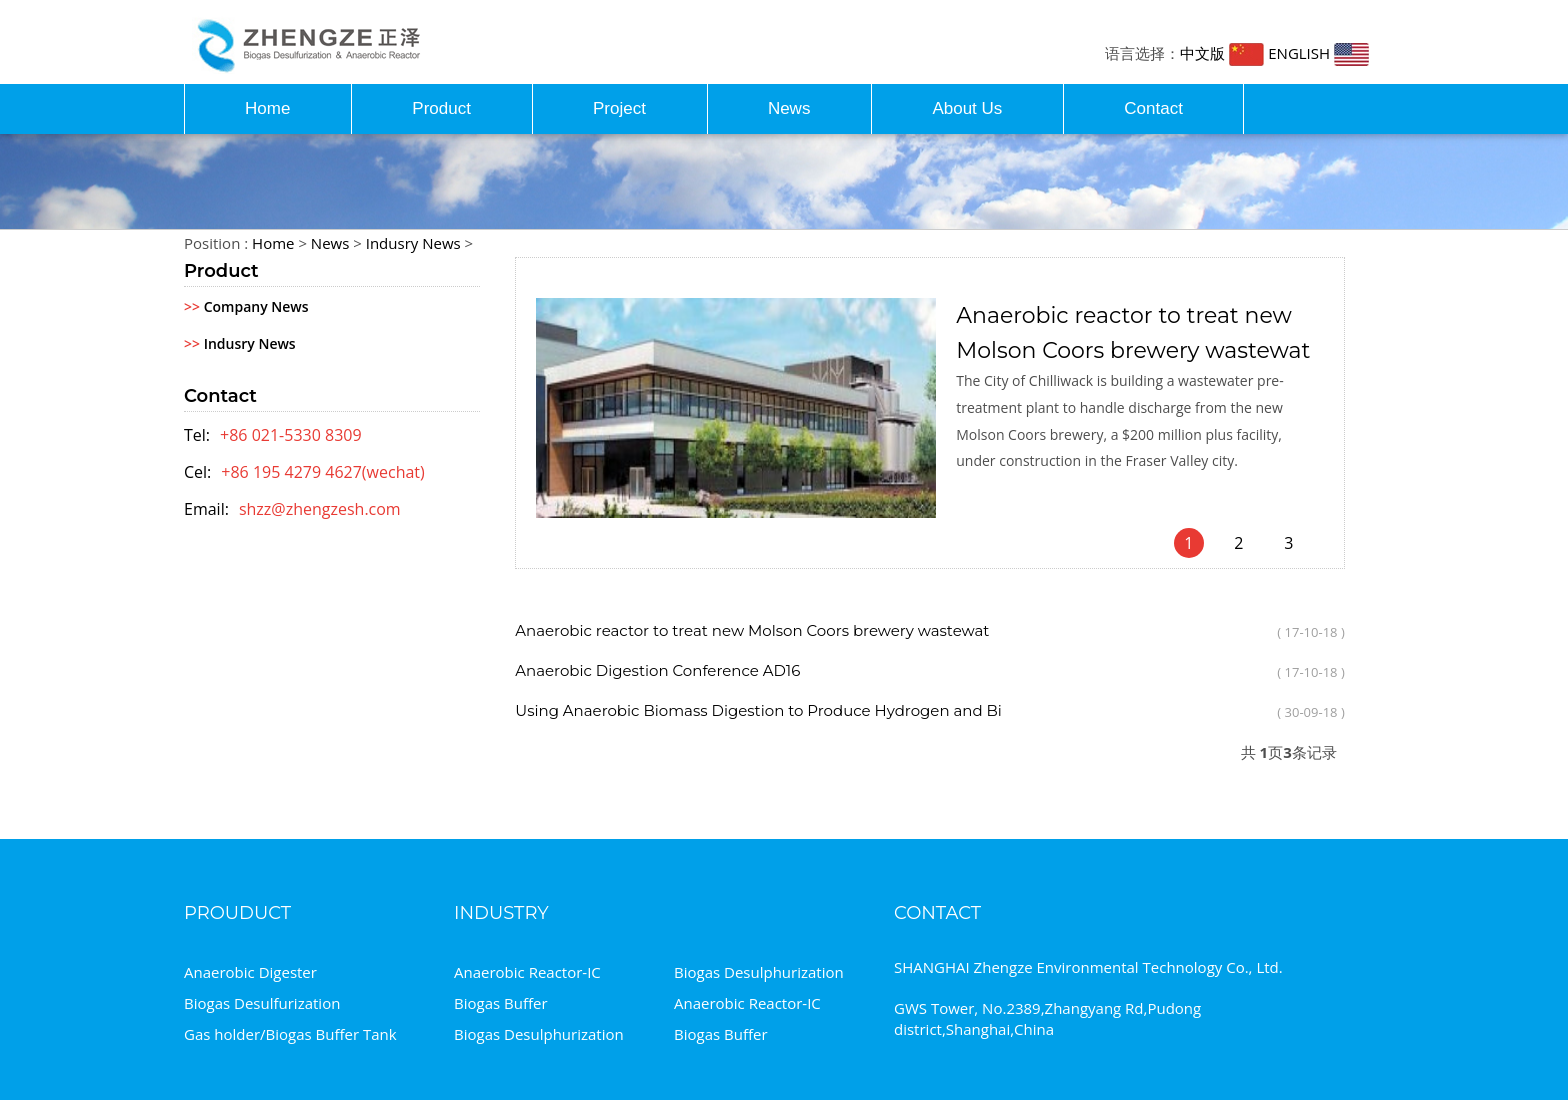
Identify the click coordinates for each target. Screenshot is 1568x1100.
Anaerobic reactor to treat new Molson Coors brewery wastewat (752, 630)
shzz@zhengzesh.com (320, 509)
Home (267, 108)
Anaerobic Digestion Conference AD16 (657, 670)
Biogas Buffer (501, 1003)
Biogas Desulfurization (262, 1003)
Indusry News (413, 243)
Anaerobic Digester (250, 972)
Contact (1153, 108)
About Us (967, 108)
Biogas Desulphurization (759, 972)
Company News (246, 306)
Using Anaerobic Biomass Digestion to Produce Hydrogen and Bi (758, 710)
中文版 (1222, 53)
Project (619, 108)
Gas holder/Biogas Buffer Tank (290, 1034)
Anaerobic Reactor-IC (527, 972)
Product (441, 108)
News (789, 108)
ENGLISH (1318, 53)
